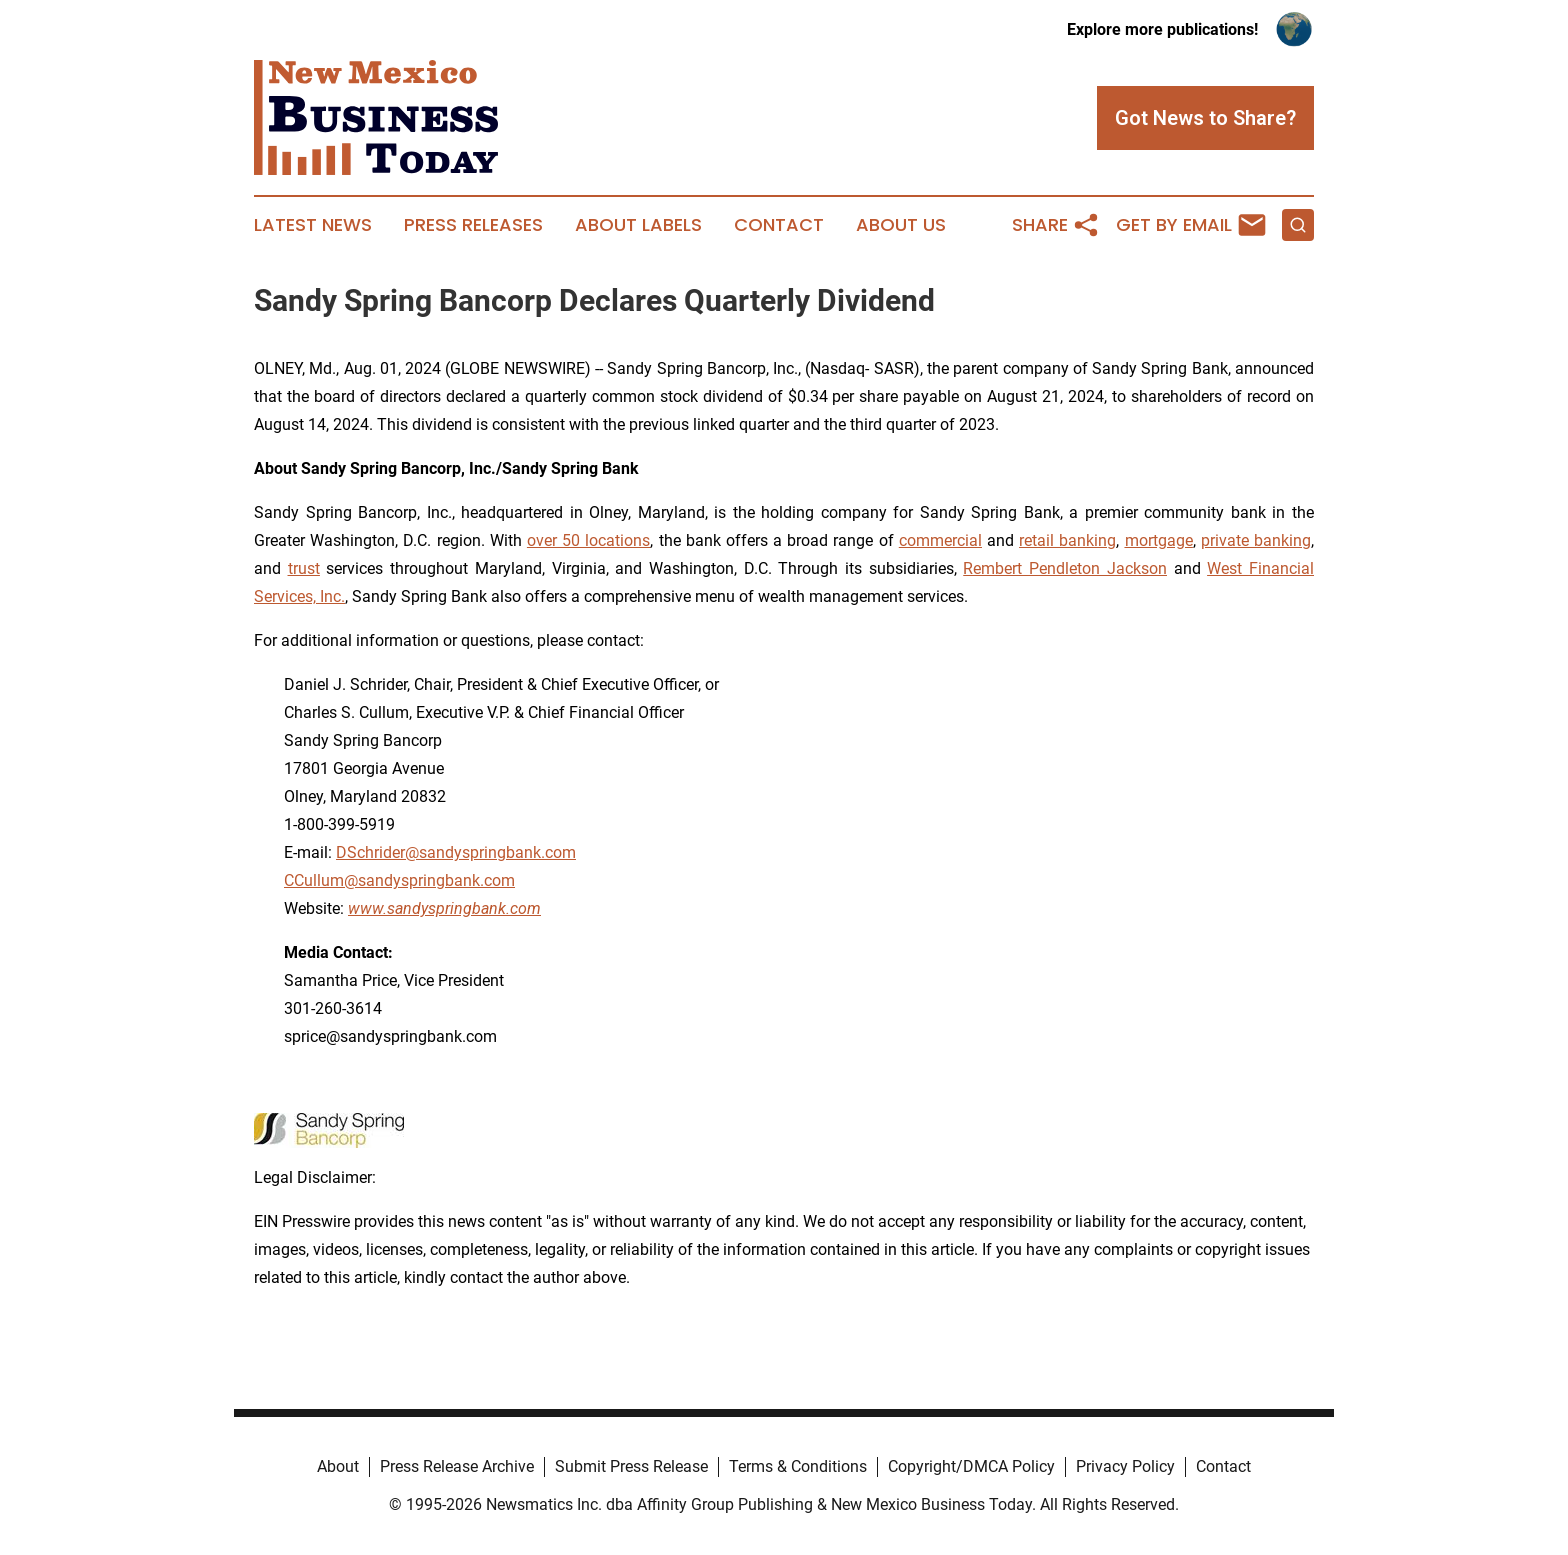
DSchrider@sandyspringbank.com (456, 852)
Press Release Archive (457, 1466)
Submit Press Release (631, 1466)
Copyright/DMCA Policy (971, 1466)
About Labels (638, 225)
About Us (901, 225)
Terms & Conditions (798, 1466)
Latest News (313, 225)
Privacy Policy (1125, 1466)
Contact (779, 225)
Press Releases (473, 225)
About (338, 1466)
